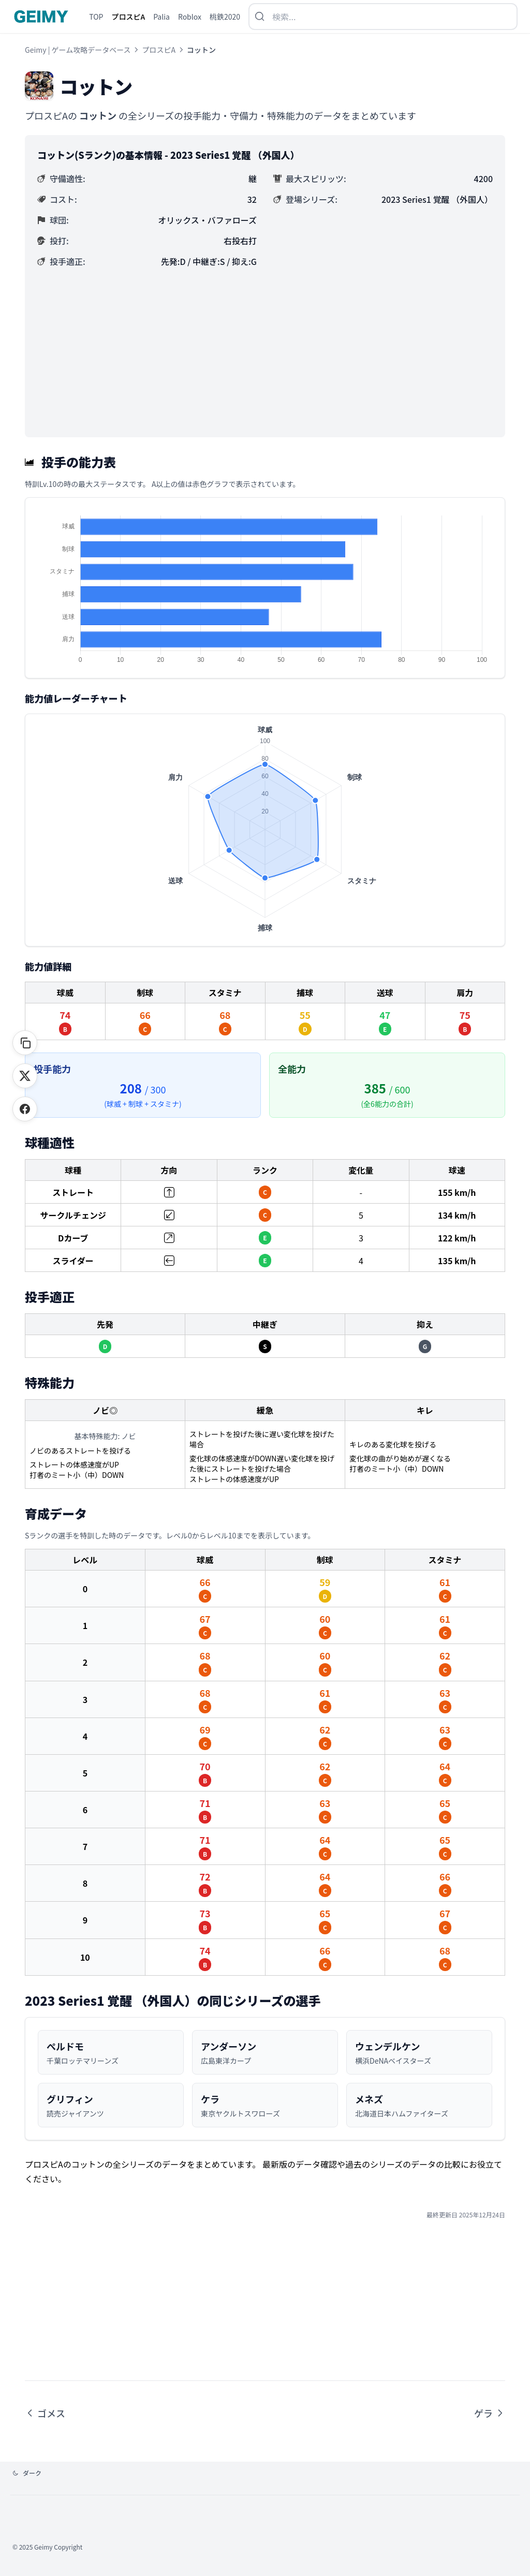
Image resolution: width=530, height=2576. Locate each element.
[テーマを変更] (27, 2473)
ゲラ (489, 2413)
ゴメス (45, 2413)
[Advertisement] (265, 347)
